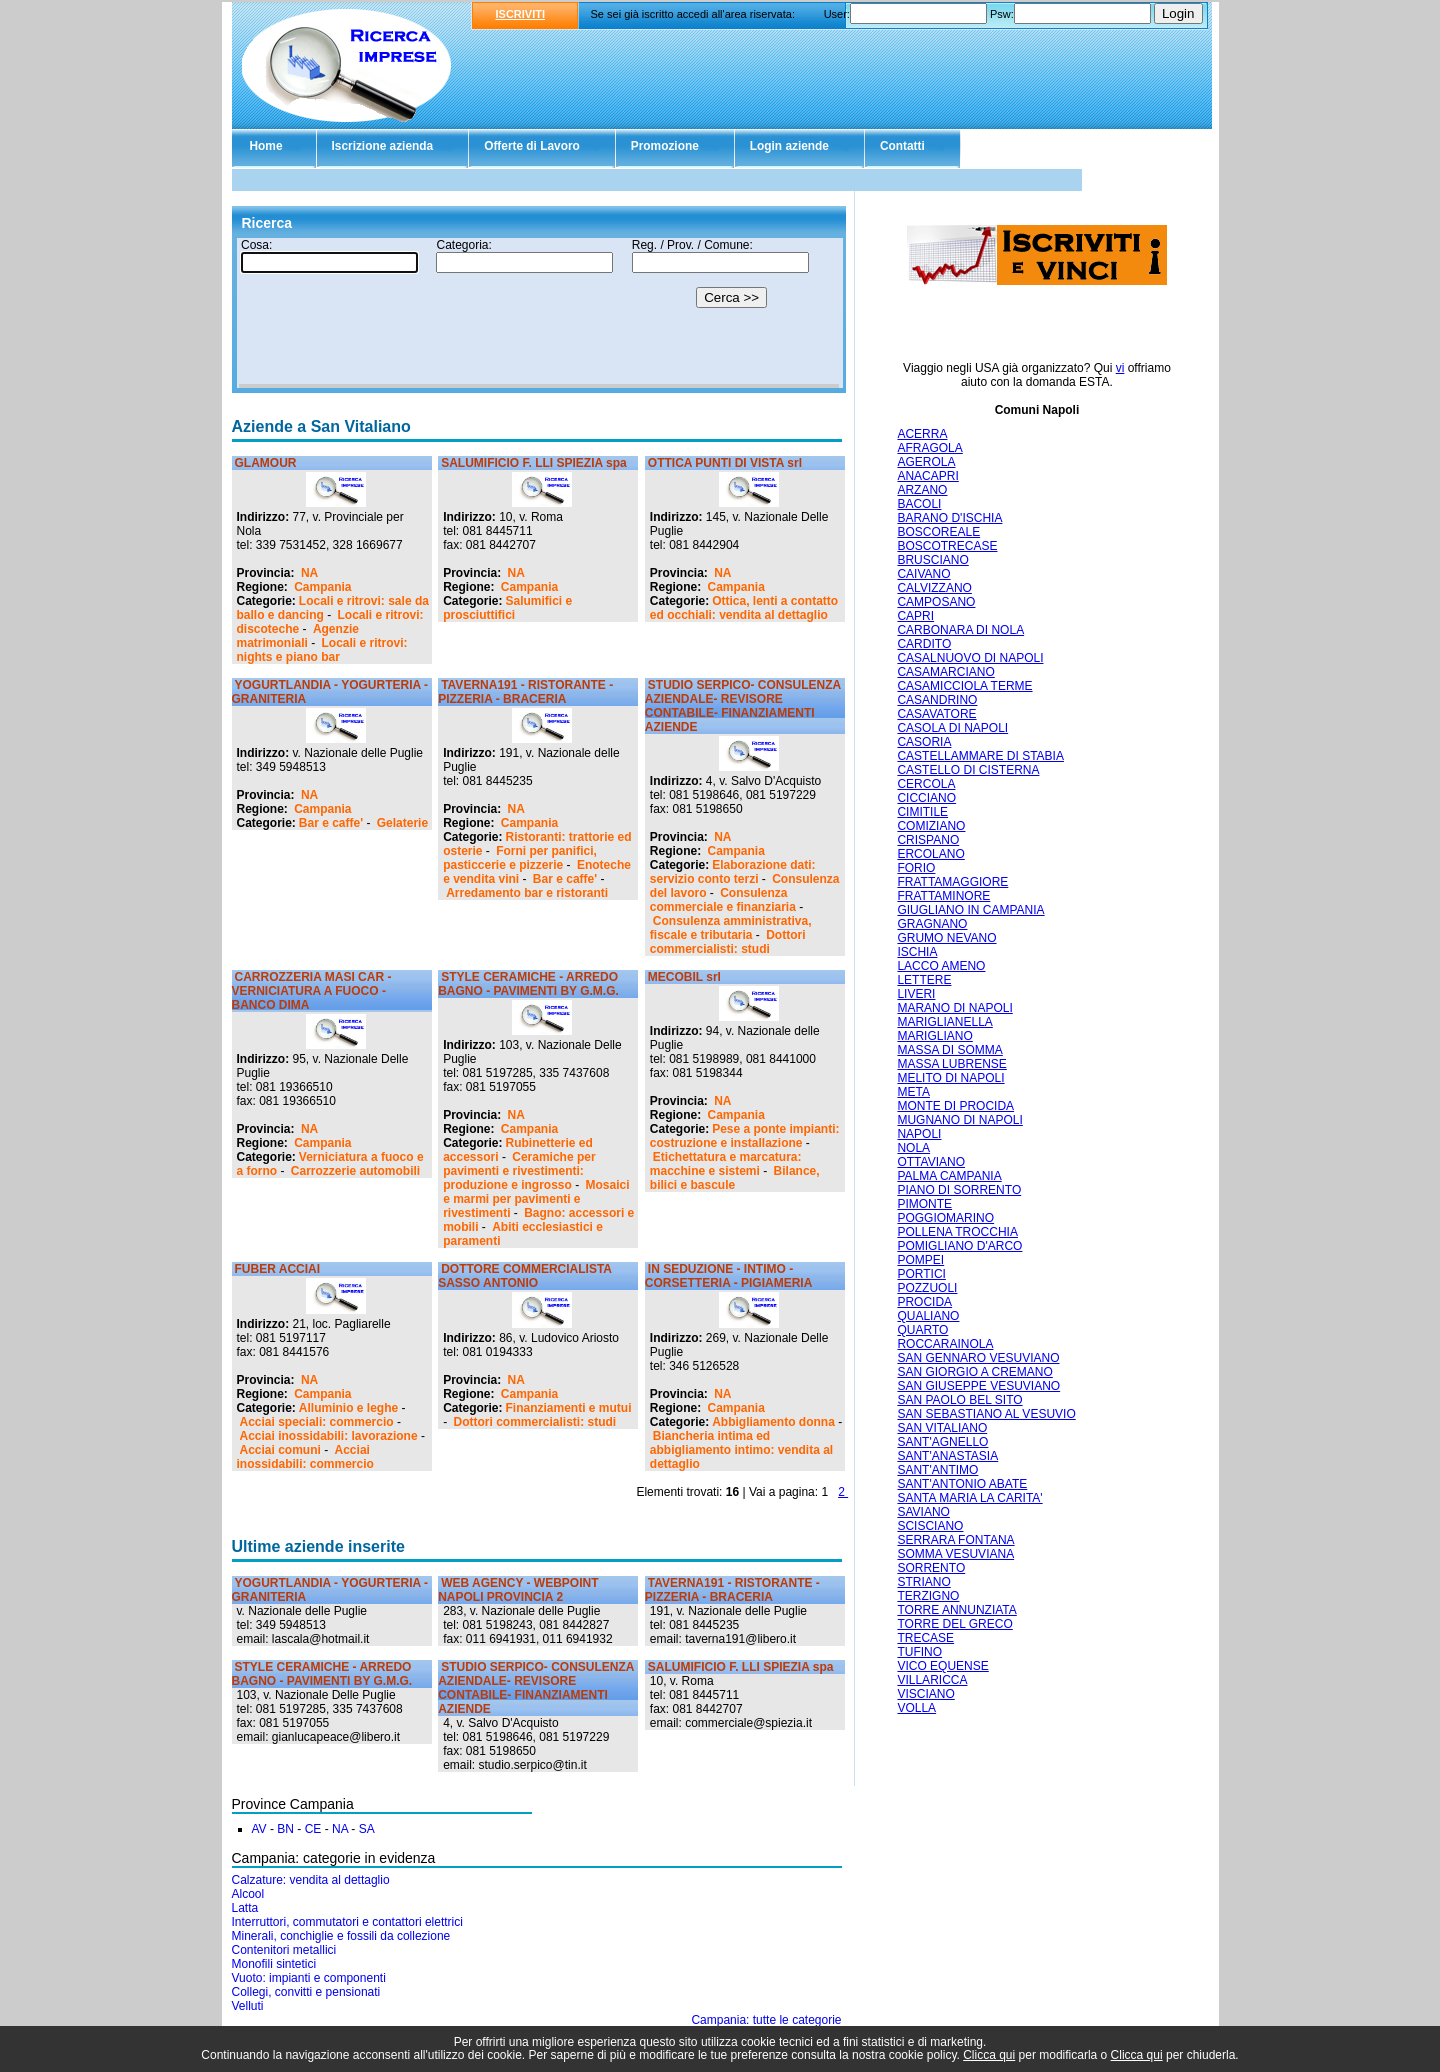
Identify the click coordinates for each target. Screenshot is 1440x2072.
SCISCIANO (930, 1526)
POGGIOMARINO (945, 1218)
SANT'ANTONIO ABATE (962, 1484)
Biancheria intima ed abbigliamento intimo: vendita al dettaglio (741, 1450)
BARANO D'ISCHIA (949, 518)
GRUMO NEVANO (946, 938)
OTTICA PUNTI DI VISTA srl (725, 463)
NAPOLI (919, 1134)
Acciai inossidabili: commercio (305, 1457)
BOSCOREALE (938, 532)
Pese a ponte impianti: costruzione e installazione (745, 1136)
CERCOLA (926, 784)
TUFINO (919, 1652)
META (913, 1092)
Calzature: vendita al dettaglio (311, 1880)
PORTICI (921, 1274)
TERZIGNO (928, 1596)
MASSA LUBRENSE (951, 1064)
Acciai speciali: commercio (317, 1422)
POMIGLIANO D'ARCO (959, 1246)
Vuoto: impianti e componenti (309, 1978)
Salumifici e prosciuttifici (507, 608)
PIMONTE (924, 1204)
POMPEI (920, 1260)
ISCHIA (917, 952)
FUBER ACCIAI (278, 1269)
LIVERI (916, 994)
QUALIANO (928, 1316)
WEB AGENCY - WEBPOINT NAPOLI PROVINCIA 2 (518, 1590)
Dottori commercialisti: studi (728, 942)
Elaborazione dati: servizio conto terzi (733, 872)
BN (285, 1829)
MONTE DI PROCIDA (955, 1106)
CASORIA (924, 742)
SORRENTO (931, 1568)
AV (259, 1829)
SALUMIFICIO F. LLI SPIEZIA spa (534, 463)
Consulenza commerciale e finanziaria (723, 900)
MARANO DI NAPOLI (954, 1008)
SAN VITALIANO (942, 1428)
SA (367, 1829)
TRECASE (925, 1638)
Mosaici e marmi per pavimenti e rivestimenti (536, 1199)
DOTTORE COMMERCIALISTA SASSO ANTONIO (524, 1276)
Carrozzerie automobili (355, 1171)
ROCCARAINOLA (945, 1344)
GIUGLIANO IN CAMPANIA (970, 910)
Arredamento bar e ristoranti (527, 893)
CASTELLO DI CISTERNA (968, 770)
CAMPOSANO (936, 602)
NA (309, 573)
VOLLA (916, 1708)
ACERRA (922, 434)
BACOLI (919, 504)
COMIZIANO (931, 826)
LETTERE (924, 980)
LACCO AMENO (941, 966)
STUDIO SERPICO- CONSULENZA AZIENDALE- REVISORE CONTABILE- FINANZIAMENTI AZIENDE (743, 706)
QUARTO (922, 1330)
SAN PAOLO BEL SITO (959, 1400)
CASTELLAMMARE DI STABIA (980, 756)
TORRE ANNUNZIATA (956, 1610)
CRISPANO (928, 840)
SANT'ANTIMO (937, 1470)
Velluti (248, 2006)
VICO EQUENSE (942, 1666)
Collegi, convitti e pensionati (306, 1992)
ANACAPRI (927, 476)
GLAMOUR (266, 463)
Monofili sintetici (274, 1964)
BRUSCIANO (932, 560)
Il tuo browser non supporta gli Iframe (539, 313)
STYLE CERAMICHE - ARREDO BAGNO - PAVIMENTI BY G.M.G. (528, 984)
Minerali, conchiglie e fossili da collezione (341, 1936)
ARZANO (922, 490)
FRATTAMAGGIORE (952, 882)
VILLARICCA (932, 1680)
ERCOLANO (930, 854)
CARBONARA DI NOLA (960, 630)
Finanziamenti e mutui (569, 1408)
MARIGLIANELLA (944, 1022)
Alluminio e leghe (348, 1408)
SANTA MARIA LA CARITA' (969, 1498)
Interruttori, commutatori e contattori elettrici (347, 1922)
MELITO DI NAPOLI (950, 1078)
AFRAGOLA (929, 448)
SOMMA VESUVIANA (955, 1554)
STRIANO (923, 1582)
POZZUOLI (927, 1288)
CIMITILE (922, 812)
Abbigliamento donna (773, 1422)
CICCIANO (926, 798)
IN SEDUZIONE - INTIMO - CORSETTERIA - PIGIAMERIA (729, 1276)
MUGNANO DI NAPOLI (959, 1120)
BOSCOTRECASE (947, 546)
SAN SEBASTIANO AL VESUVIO (986, 1414)
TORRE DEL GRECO (954, 1624)
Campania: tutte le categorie (766, 2020)
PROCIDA (924, 1302)
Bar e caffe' (331, 823)
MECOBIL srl (684, 977)
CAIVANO (923, 574)
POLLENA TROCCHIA (957, 1232)
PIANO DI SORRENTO (959, 1190)
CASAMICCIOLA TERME (964, 686)
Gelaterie (402, 823)
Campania (322, 587)
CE (313, 1829)
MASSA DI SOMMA (949, 1050)
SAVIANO (923, 1512)
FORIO (916, 868)
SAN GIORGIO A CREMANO (974, 1372)
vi (1120, 368)
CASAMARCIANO (945, 672)
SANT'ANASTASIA (947, 1456)
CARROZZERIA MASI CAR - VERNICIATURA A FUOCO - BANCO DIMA (312, 991)
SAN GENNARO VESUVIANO (978, 1358)
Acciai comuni (280, 1450)
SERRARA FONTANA (955, 1540)
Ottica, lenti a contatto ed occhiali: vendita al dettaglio (744, 608)
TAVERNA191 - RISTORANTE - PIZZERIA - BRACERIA (525, 692)
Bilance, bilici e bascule (735, 1178)
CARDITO (924, 644)
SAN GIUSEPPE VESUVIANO (978, 1386)
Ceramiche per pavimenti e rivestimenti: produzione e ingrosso (519, 1171)
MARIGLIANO (934, 1036)
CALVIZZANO (934, 588)
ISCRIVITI (521, 14)
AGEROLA (926, 462)
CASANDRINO (937, 700)
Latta (245, 1908)
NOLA (913, 1148)
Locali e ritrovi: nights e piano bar (322, 650)
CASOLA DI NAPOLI (952, 728)
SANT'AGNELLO (942, 1442)
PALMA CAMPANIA (949, 1176)
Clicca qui (989, 2055)
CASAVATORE (936, 714)
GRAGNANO (932, 924)
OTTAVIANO (931, 1162)
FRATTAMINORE (943, 896)
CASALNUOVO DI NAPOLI (970, 658)
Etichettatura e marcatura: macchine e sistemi (726, 1164)
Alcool (248, 1894)
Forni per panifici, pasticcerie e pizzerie (520, 858)
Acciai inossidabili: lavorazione (329, 1436)
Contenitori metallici (284, 1950)
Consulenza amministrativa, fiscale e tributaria (731, 928)
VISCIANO (925, 1694)
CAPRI (915, 616)
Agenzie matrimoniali (298, 636)
